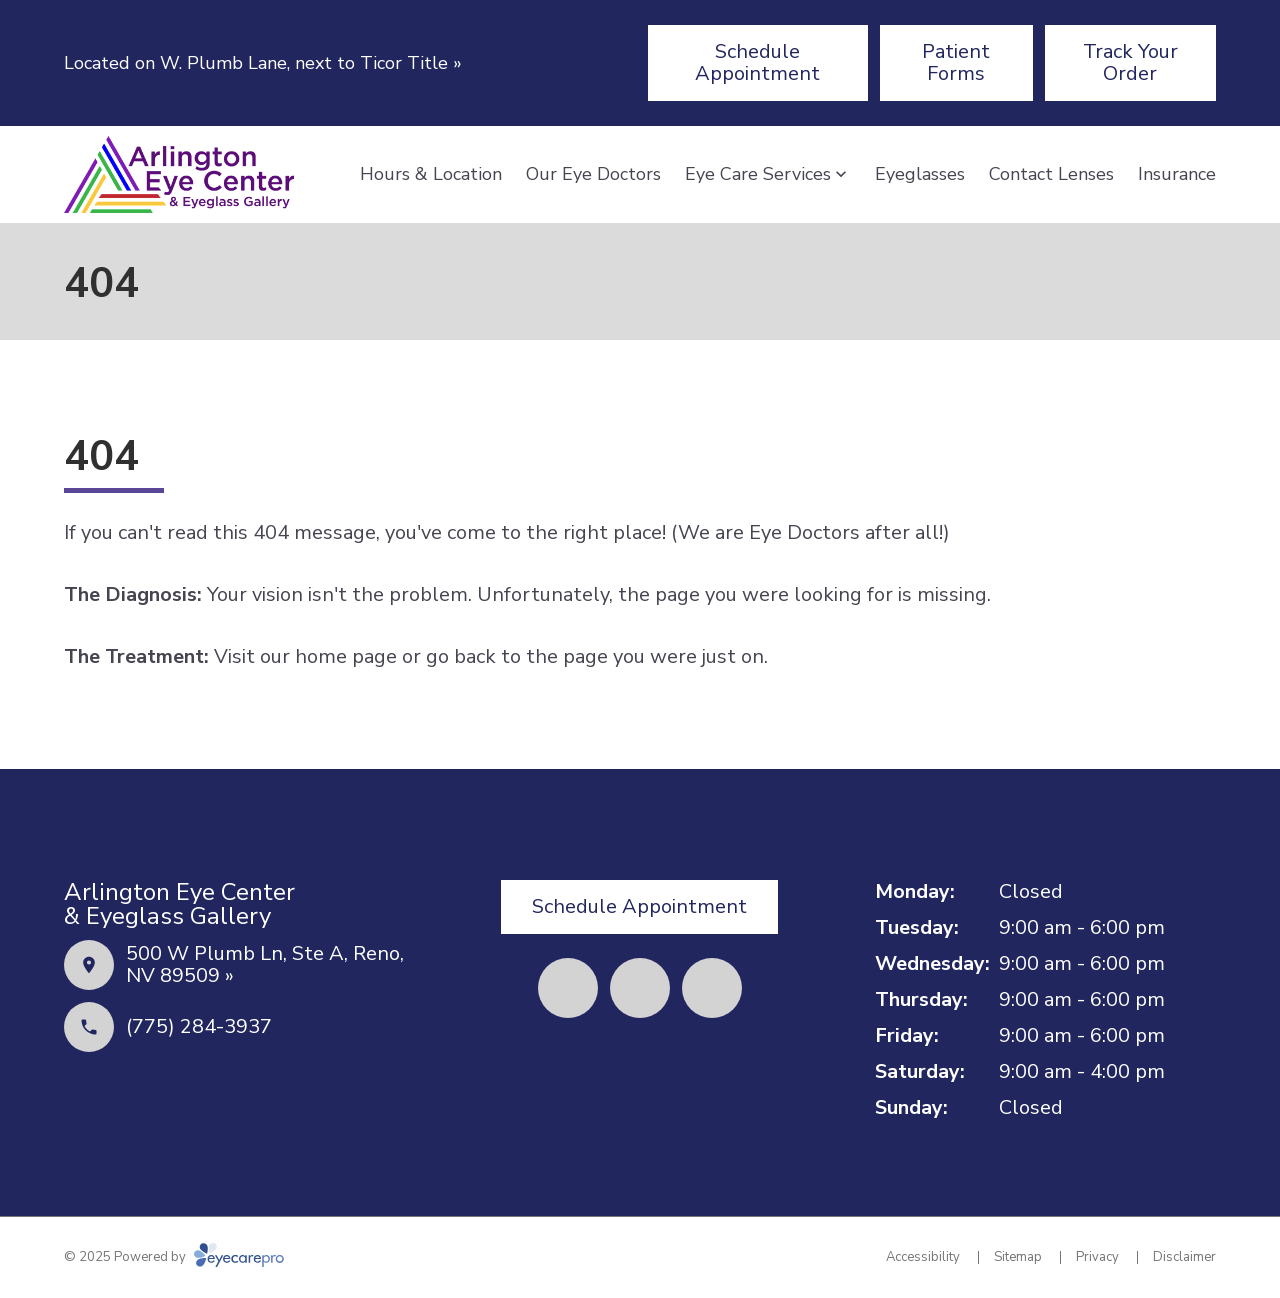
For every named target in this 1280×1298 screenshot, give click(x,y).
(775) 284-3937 (199, 1026)
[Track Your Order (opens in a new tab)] (1130, 63)
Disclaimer (1184, 1257)
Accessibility (923, 1257)
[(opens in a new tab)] (568, 988)
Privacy (1097, 1257)
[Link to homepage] (179, 174)
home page (346, 656)
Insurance (1177, 174)
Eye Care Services (758, 174)
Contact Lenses (1051, 174)
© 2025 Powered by (174, 1257)
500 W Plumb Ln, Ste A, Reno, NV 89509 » (265, 964)
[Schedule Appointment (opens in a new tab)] (758, 63)
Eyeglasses (920, 174)
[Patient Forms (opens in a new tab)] (956, 63)
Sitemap (1018, 1257)
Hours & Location (431, 174)
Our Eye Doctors (593, 174)
